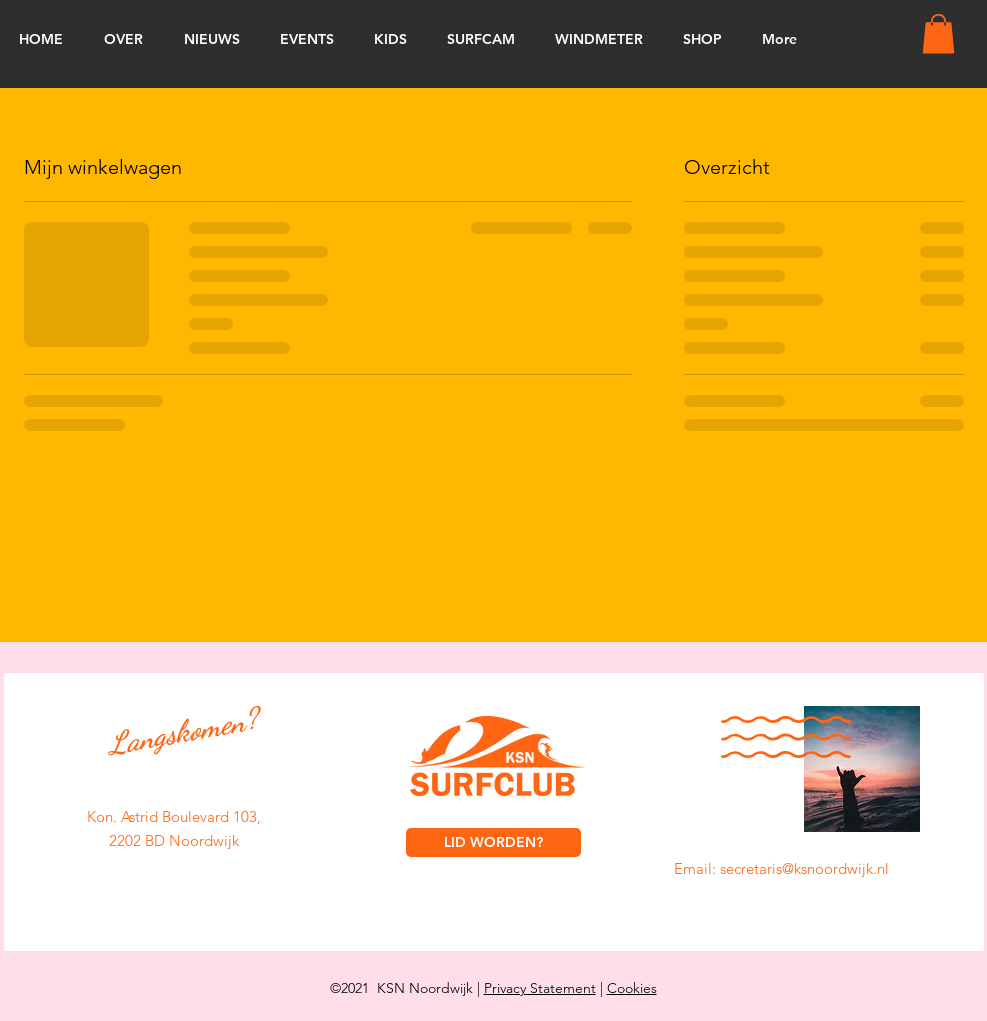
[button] (938, 33)
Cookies (632, 988)
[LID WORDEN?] (493, 842)
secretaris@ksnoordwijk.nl (804, 868)
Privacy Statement (540, 988)
